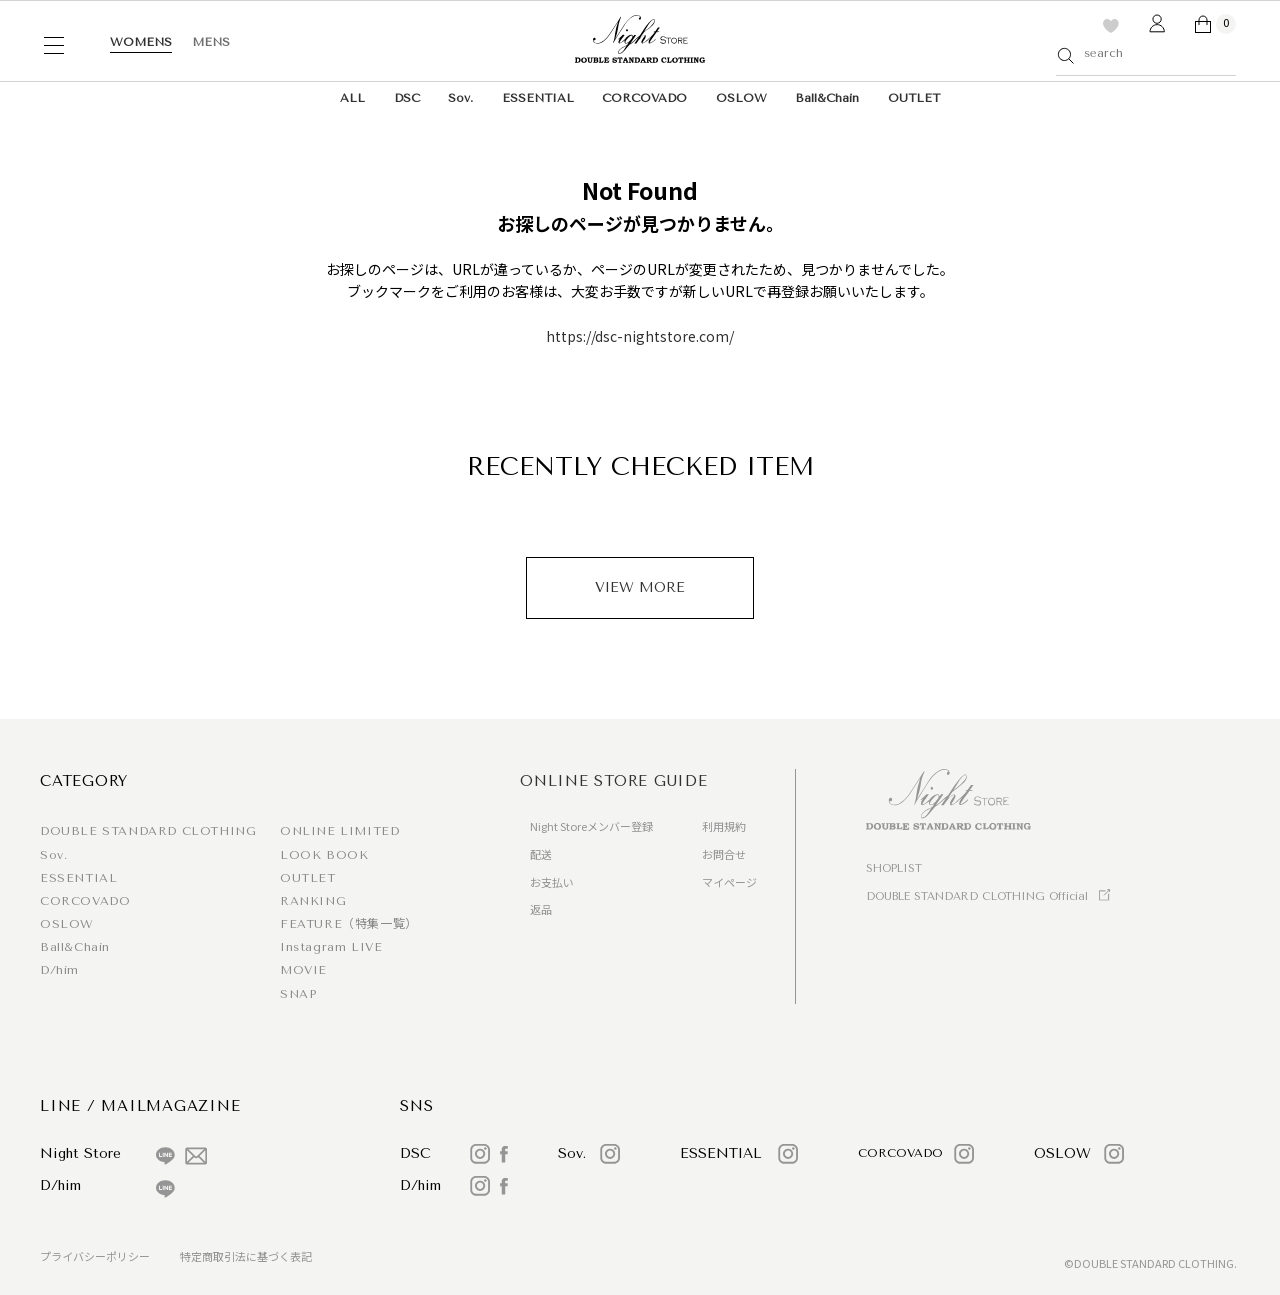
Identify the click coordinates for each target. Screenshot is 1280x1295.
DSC (407, 98)
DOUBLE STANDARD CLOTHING (148, 831)
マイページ (729, 882)
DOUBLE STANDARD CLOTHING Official (977, 896)
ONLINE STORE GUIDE (614, 781)
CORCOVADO (644, 98)
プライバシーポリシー (95, 1256)
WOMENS (141, 42)
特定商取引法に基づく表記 (246, 1256)
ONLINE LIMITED (339, 831)
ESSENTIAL (538, 98)
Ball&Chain (827, 98)
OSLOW (741, 98)
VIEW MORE (640, 587)
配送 (541, 854)
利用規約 (724, 826)
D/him (59, 970)
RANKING (313, 901)
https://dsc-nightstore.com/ (640, 336)
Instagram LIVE (331, 947)
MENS (211, 42)
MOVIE (303, 970)
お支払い (552, 882)
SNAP (298, 994)
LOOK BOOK (324, 855)
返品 (541, 909)
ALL (352, 98)
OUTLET (914, 98)
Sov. (460, 98)
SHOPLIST (894, 868)
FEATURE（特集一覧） (349, 924)
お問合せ (724, 854)
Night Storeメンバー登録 (591, 826)
